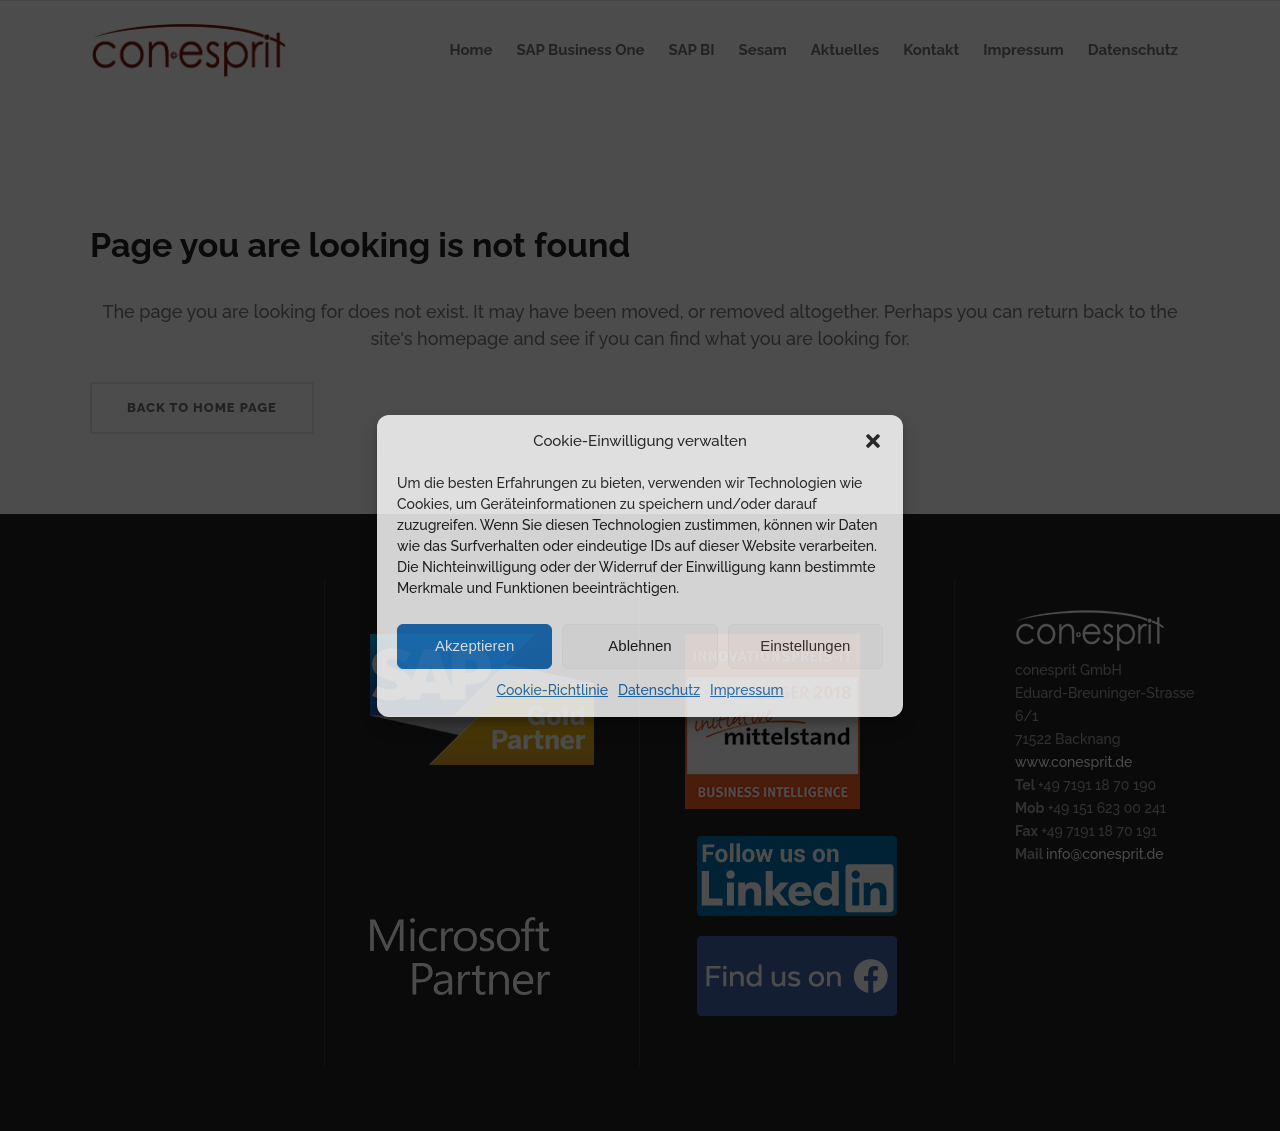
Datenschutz (659, 690)
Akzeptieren (474, 645)
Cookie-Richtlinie (551, 690)
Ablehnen (639, 645)
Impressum (747, 690)
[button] (873, 441)
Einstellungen (805, 645)
